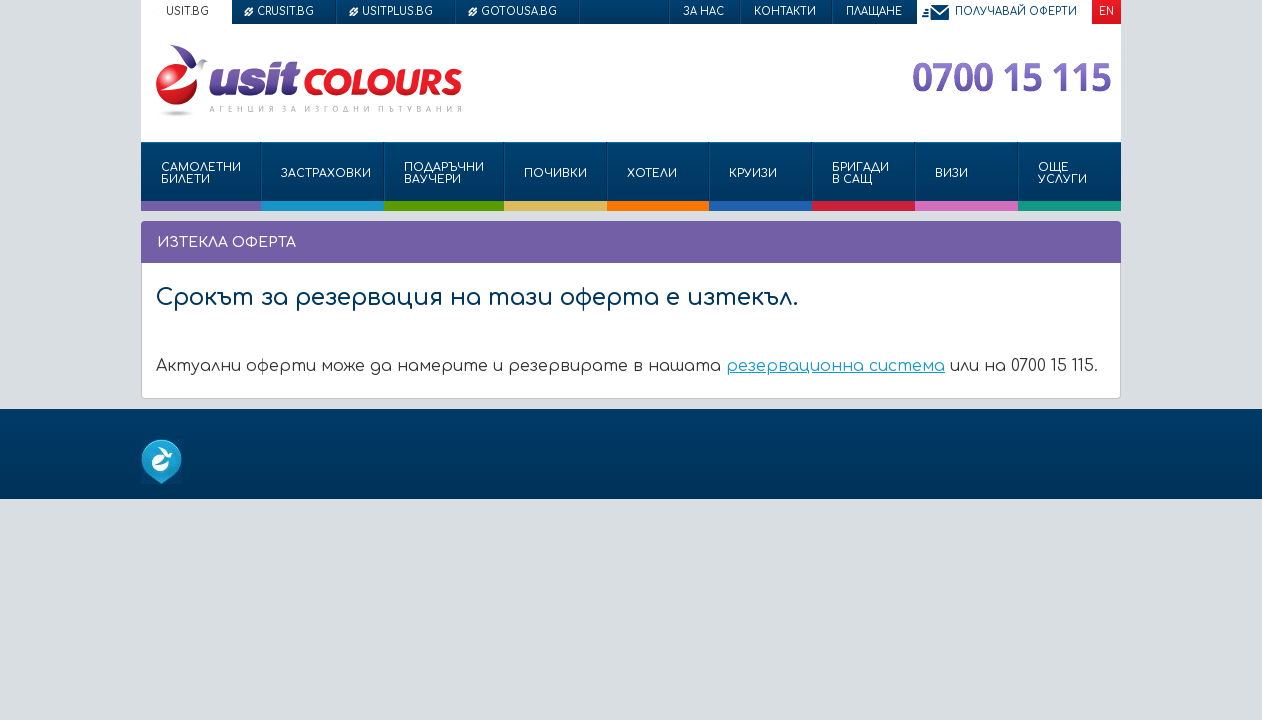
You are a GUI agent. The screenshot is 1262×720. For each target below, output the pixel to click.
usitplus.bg (397, 11)
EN (1106, 11)
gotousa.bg (519, 11)
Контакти (785, 11)
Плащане (874, 11)
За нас (703, 11)
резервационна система (835, 366)
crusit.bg (285, 11)
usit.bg (187, 11)
